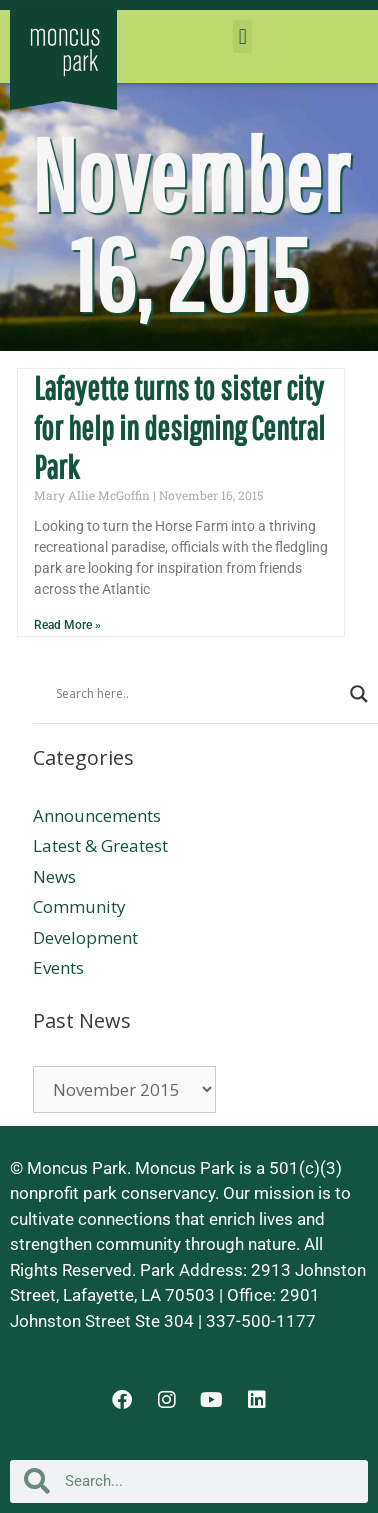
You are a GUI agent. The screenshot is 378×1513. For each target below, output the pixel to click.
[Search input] (198, 694)
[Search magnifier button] (359, 694)
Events (58, 967)
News (54, 876)
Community (79, 906)
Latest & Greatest (100, 845)
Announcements (97, 815)
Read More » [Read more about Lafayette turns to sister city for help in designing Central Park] (67, 625)
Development (85, 937)
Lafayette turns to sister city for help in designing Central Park (179, 427)
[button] (242, 36)
